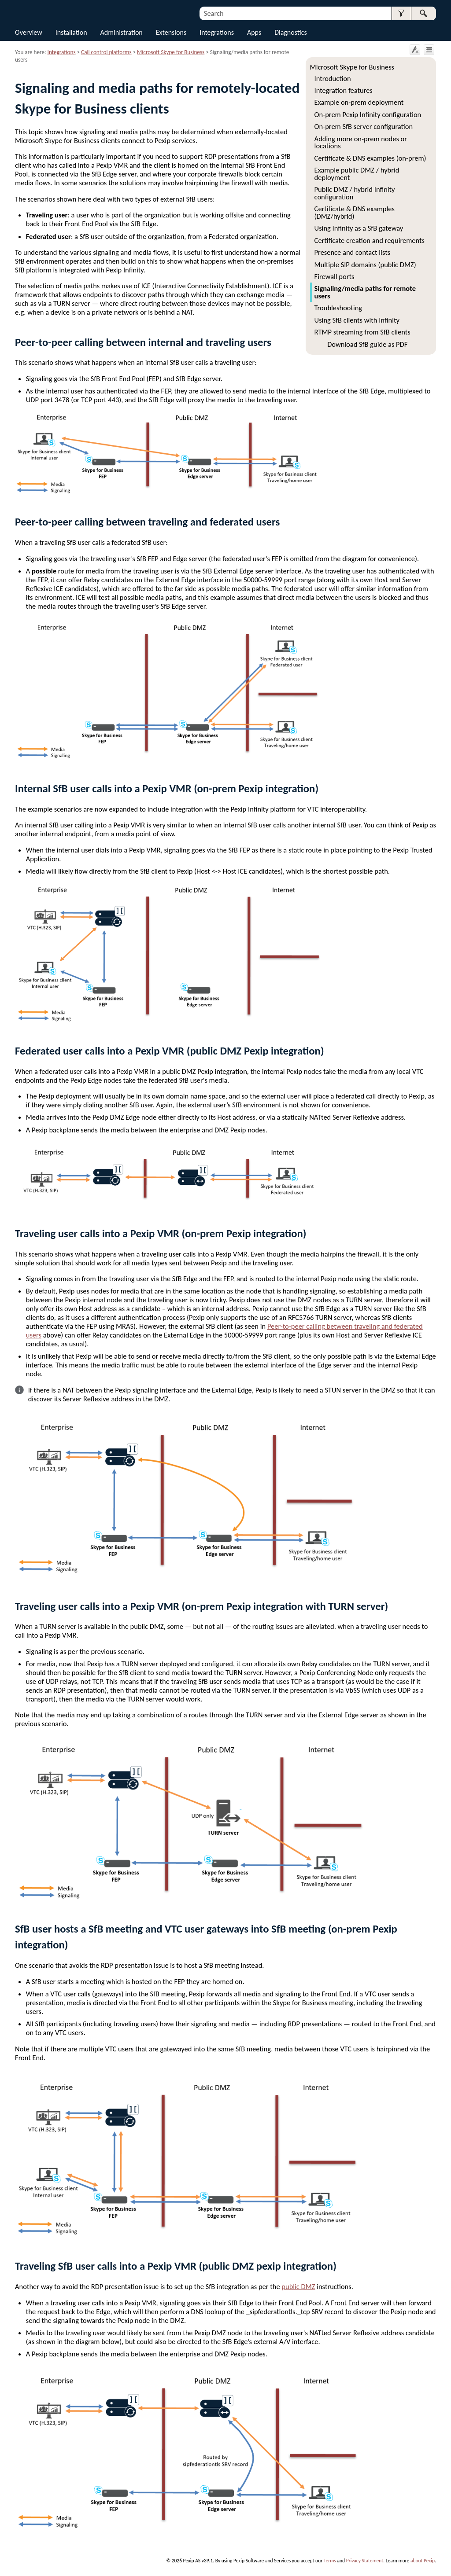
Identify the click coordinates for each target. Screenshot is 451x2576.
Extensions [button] (171, 32)
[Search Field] (318, 13)
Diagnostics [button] (290, 32)
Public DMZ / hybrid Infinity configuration (354, 193)
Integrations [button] (217, 32)
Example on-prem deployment (359, 102)
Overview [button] (28, 32)
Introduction (332, 78)
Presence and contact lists (352, 252)
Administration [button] (121, 32)
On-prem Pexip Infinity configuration (367, 114)
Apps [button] (254, 32)
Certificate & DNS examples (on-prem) (370, 158)
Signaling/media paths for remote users (365, 292)
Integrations (62, 52)
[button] (401, 13)
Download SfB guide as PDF (367, 344)
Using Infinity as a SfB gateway (358, 228)
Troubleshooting (338, 307)
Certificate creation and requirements (369, 240)
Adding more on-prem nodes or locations (360, 142)
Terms (330, 2561)
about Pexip (422, 2561)
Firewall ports (334, 276)
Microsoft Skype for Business (352, 66)
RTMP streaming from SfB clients (362, 331)
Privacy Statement (364, 2561)
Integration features (343, 90)
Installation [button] (71, 32)
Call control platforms (106, 52)
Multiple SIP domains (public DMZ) (365, 264)
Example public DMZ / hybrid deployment (356, 173)
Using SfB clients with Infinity (356, 320)
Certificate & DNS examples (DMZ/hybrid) (354, 212)
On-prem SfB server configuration (363, 126)
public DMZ (298, 2286)
